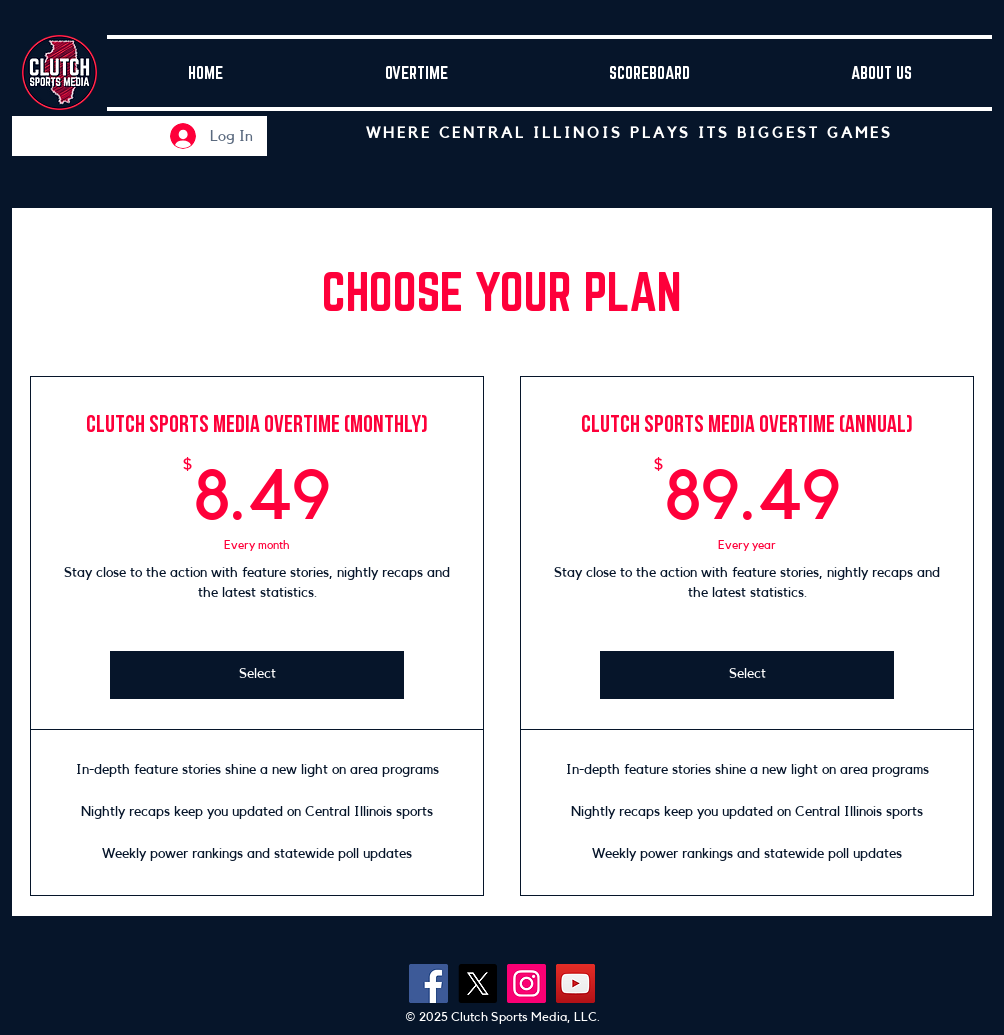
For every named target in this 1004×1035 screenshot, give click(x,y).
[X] (477, 983)
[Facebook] (428, 983)
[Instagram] (526, 983)
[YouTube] (575, 983)
